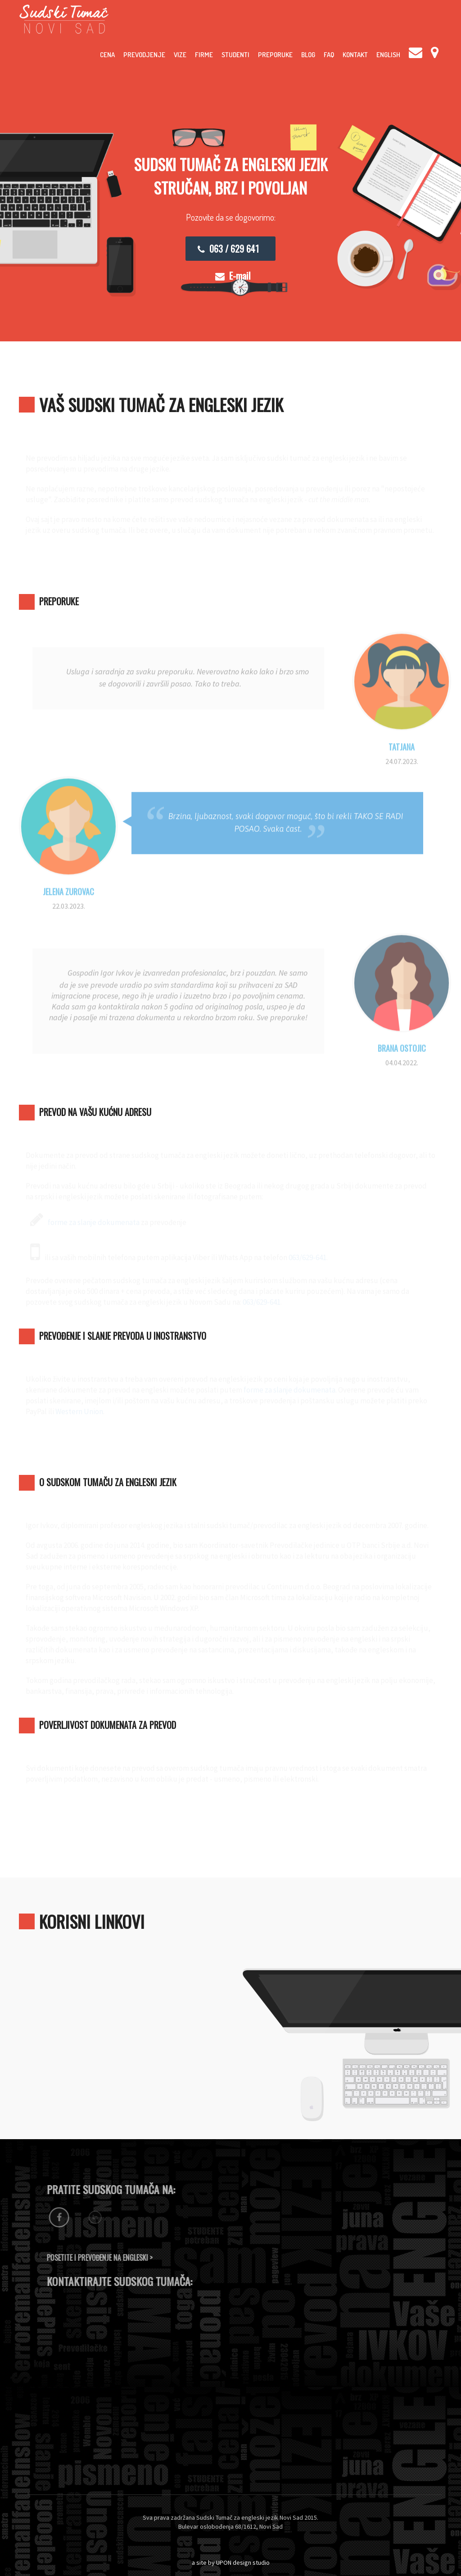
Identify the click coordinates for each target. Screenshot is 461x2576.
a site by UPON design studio (231, 2562)
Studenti (235, 54)
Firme (204, 54)
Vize (180, 54)
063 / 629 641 (228, 248)
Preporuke (275, 54)
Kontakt (355, 54)
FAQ (329, 54)
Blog (308, 54)
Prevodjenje (144, 54)
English (388, 54)
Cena (107, 54)
